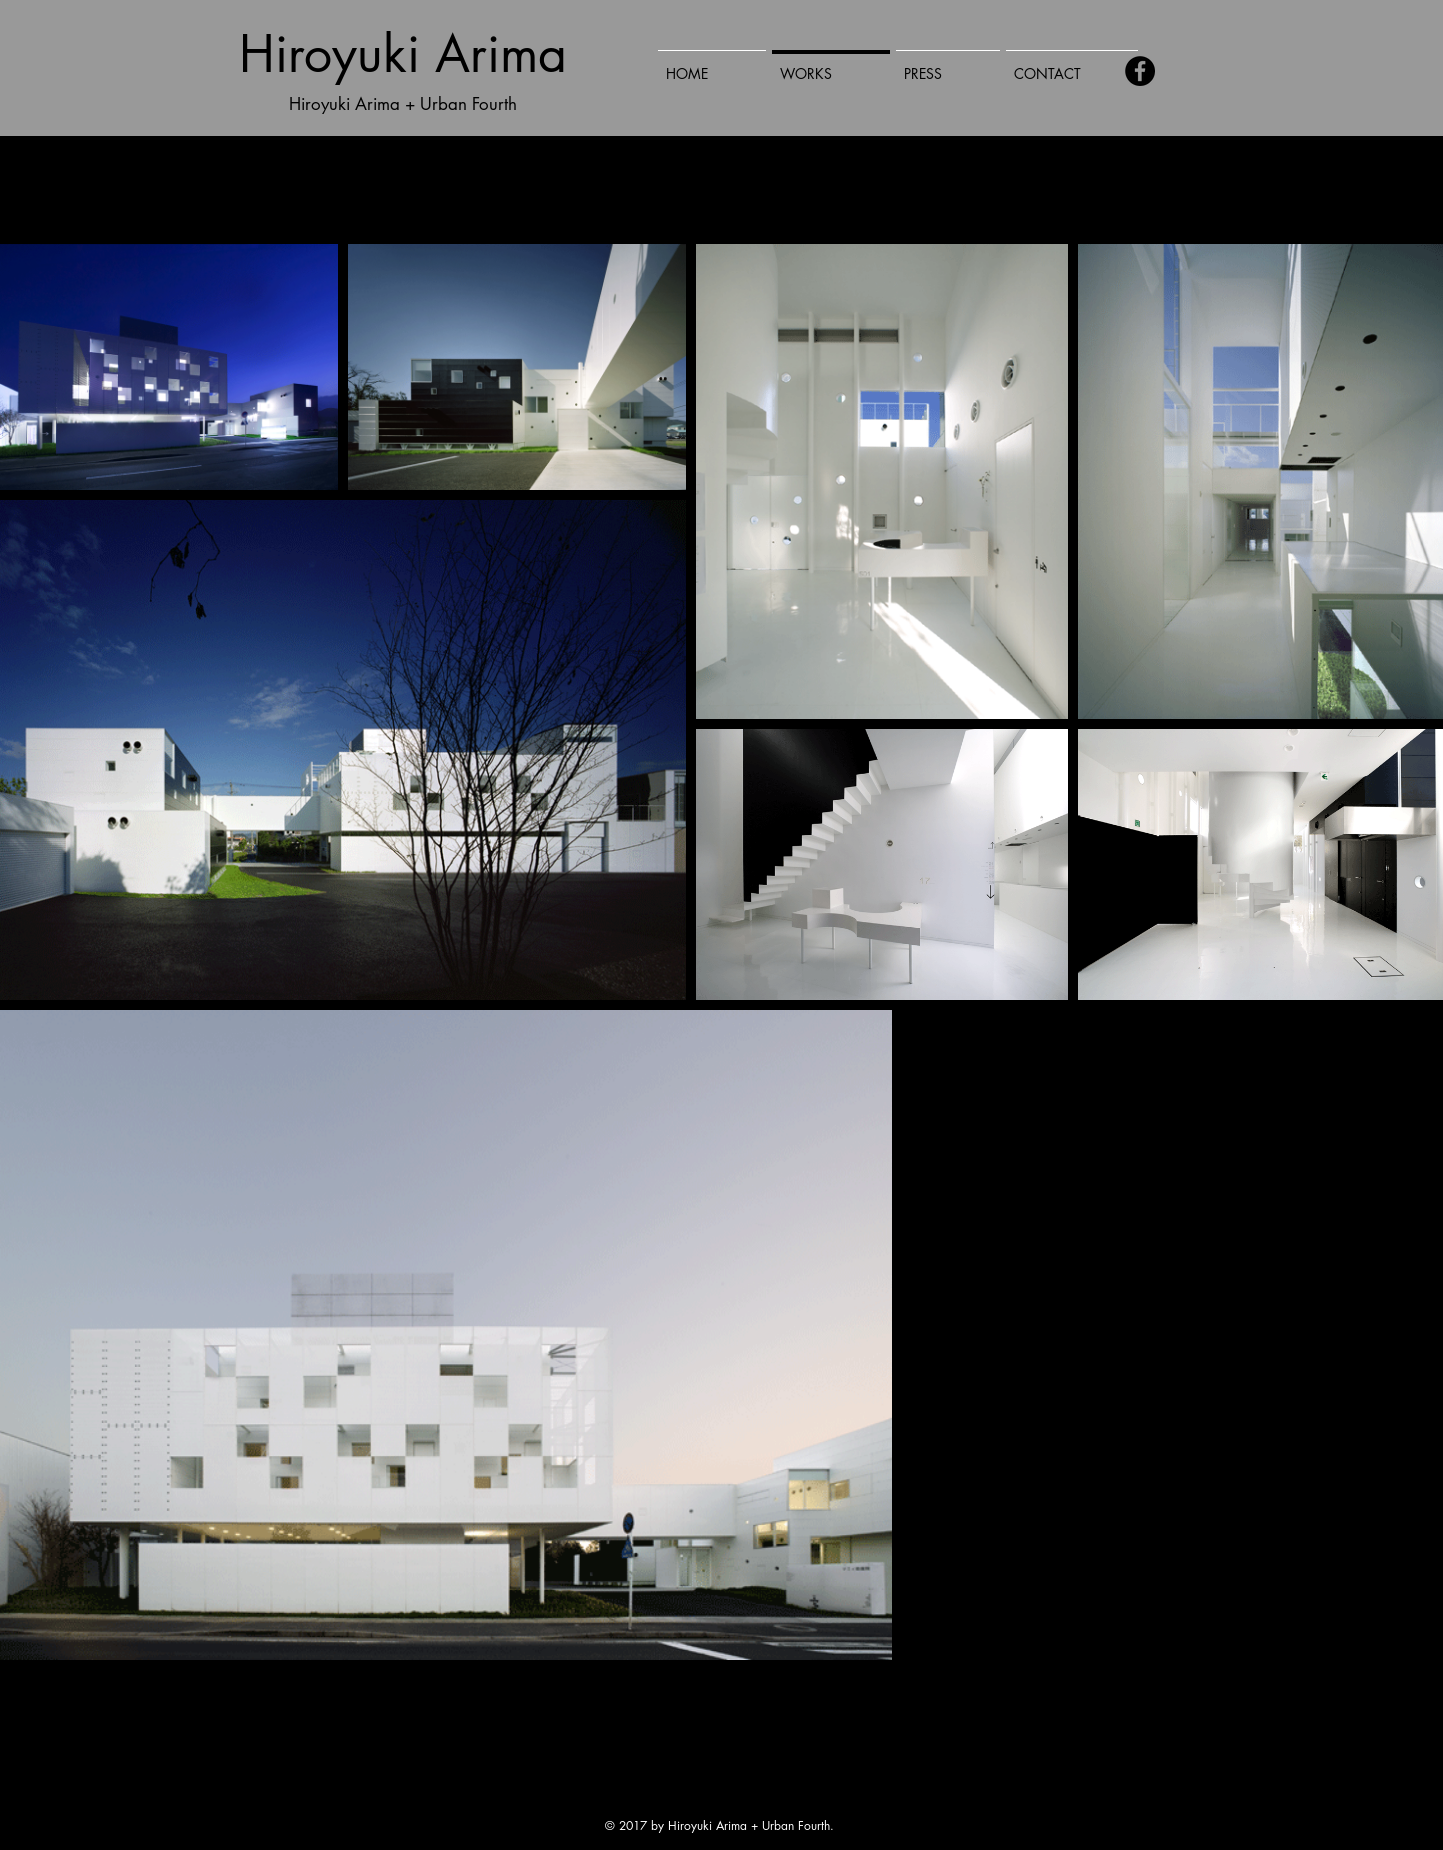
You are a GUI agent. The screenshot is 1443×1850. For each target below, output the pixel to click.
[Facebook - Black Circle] (1140, 71)
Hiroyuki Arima (403, 54)
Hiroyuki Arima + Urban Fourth (403, 104)
